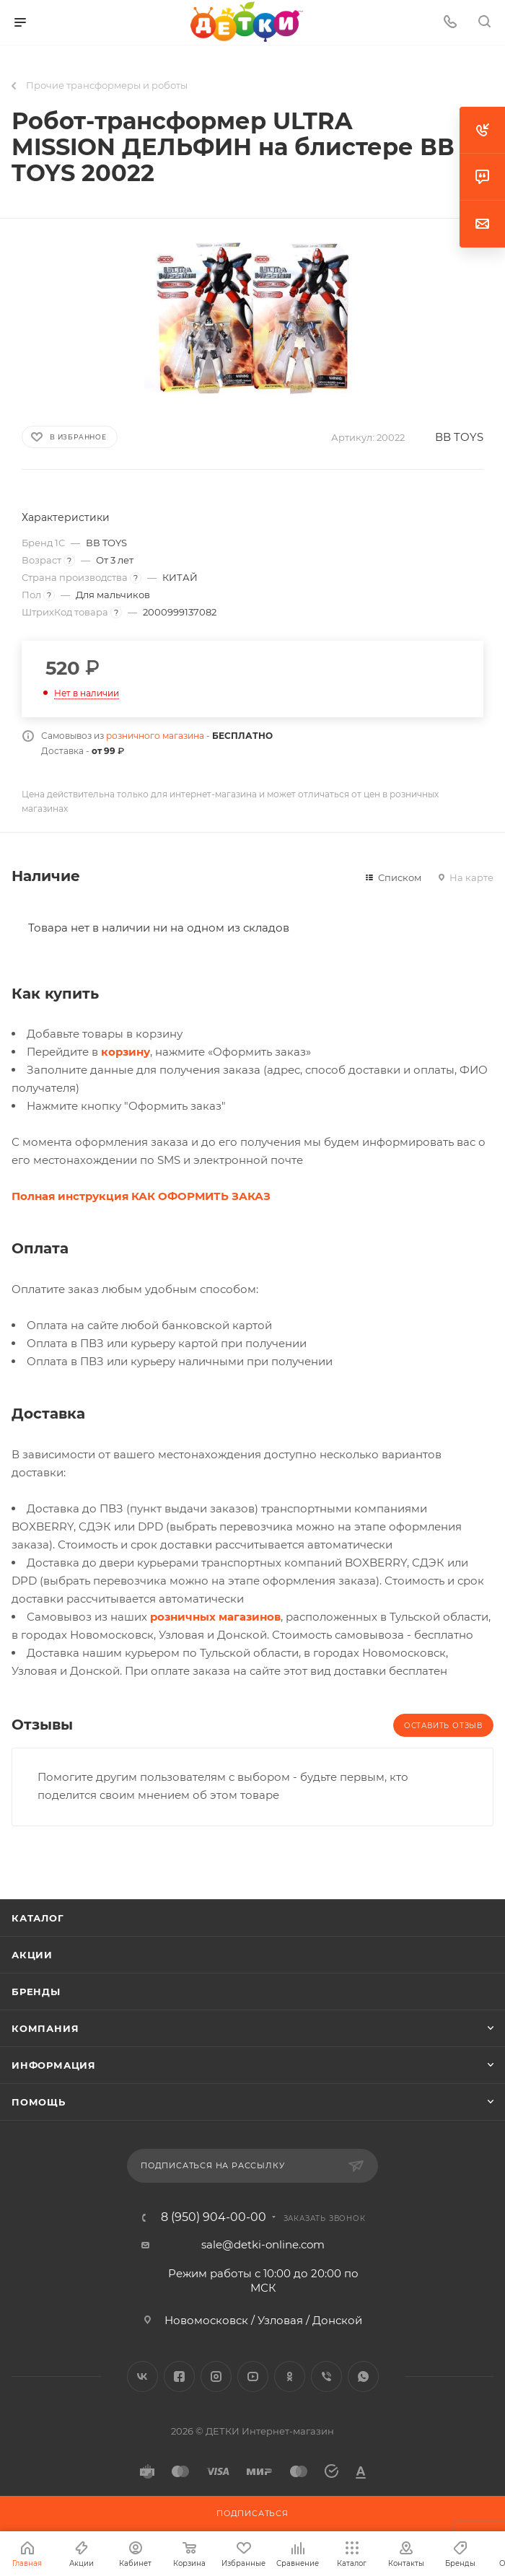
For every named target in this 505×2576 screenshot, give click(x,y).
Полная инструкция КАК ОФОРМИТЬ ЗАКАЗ (141, 1196)
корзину (125, 1052)
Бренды (36, 1991)
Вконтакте (142, 2376)
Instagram (216, 2376)
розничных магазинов (215, 1617)
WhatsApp (363, 2376)
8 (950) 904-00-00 (213, 2217)
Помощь (39, 2102)
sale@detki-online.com (263, 2244)
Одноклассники (289, 2376)
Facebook (179, 2376)
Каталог (38, 1918)
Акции (32, 1955)
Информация (54, 2065)
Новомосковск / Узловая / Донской (263, 2320)
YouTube (252, 2376)
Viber (326, 2376)
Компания (45, 2028)
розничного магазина (155, 735)
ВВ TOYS (459, 437)
